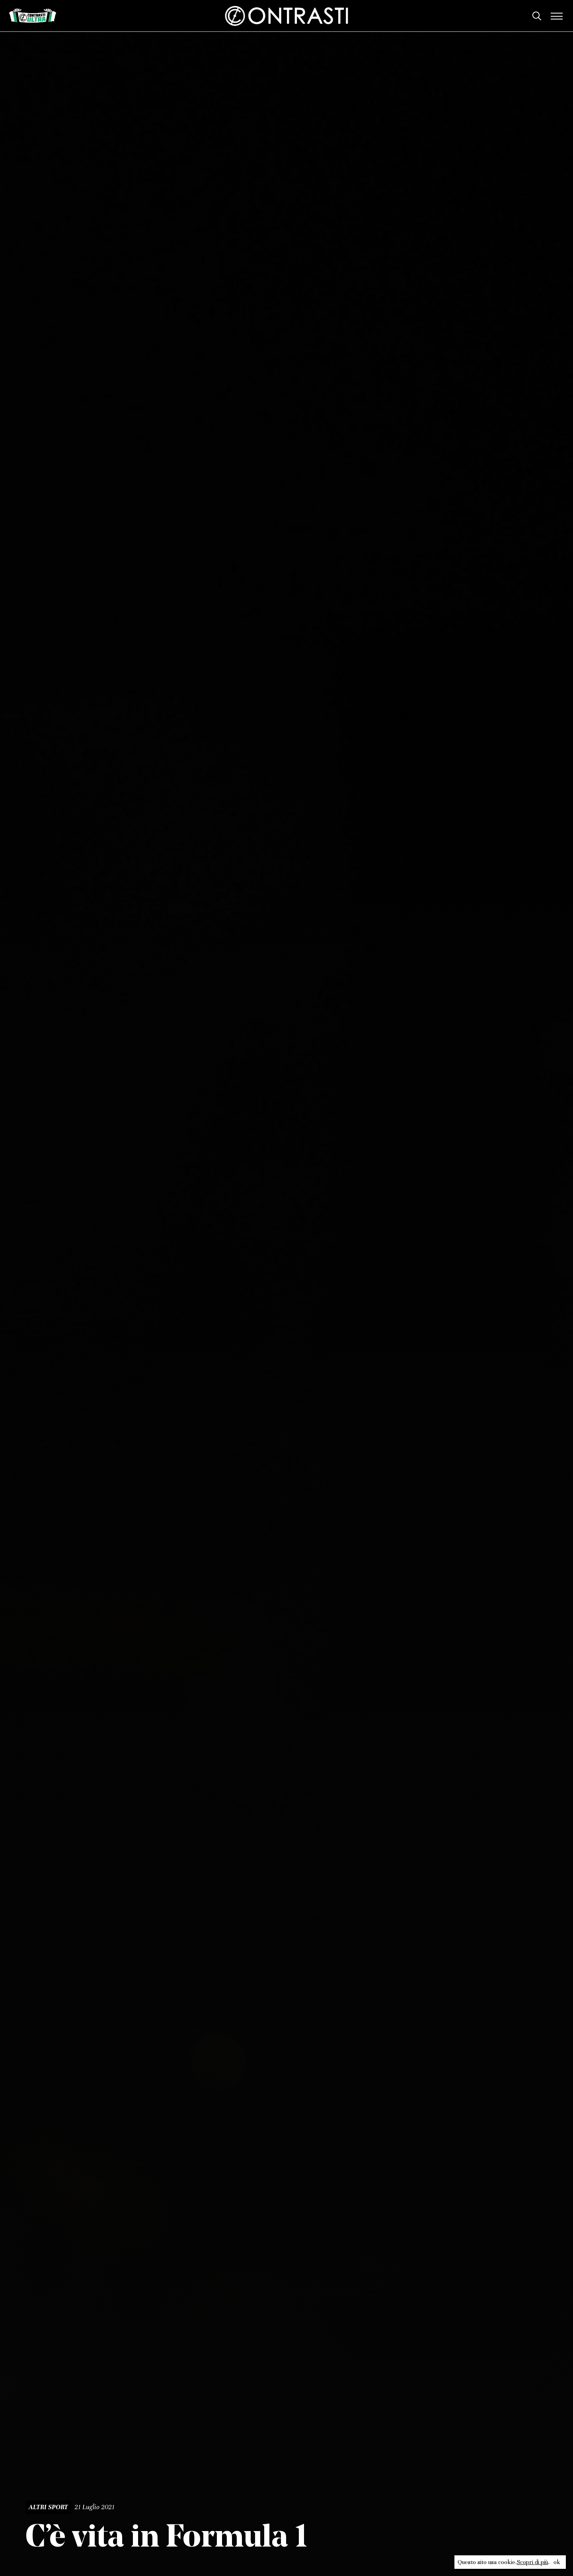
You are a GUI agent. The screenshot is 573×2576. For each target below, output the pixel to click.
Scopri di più (532, 2562)
